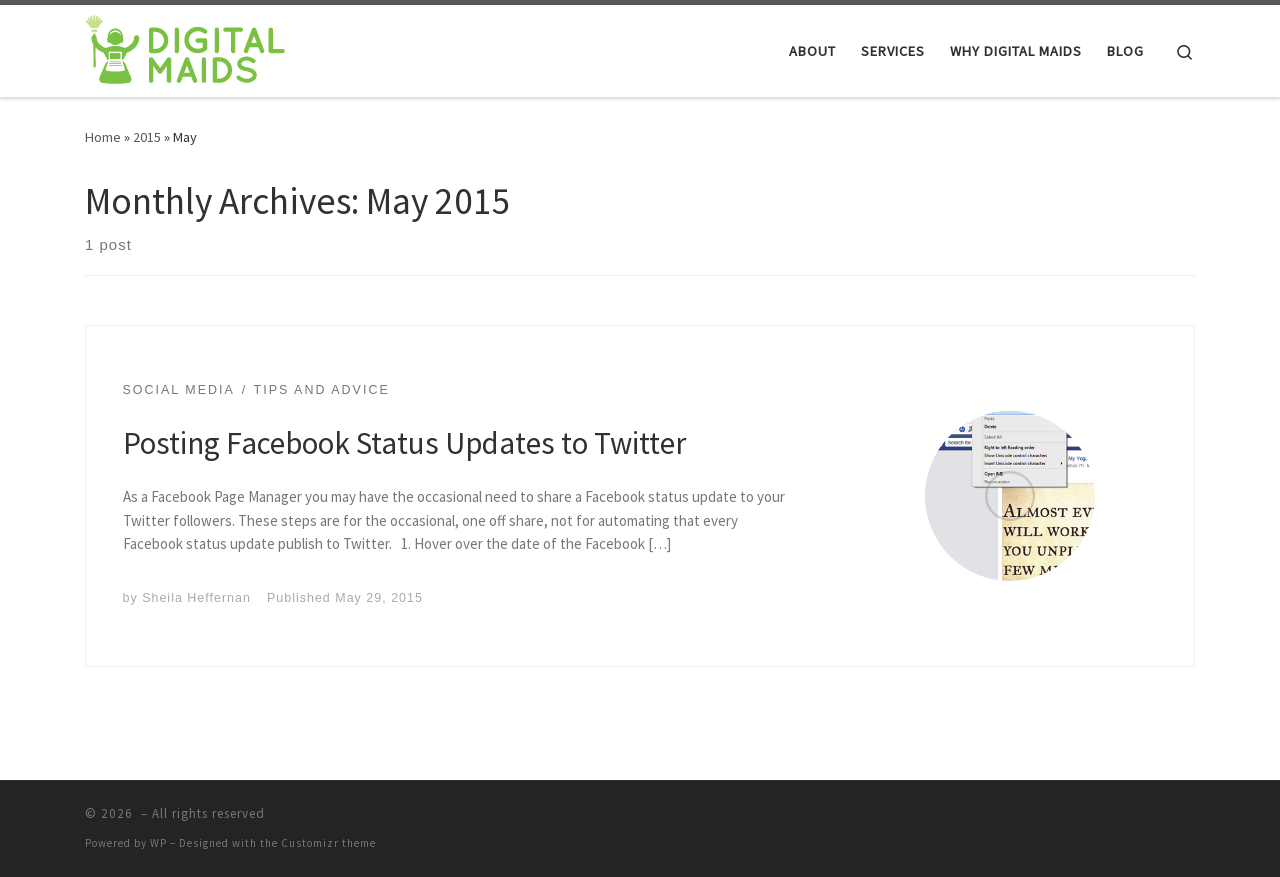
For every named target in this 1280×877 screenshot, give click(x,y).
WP (158, 843)
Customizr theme (328, 843)
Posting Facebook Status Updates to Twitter (404, 442)
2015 (147, 137)
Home (103, 137)
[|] (185, 47)
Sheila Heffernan (196, 598)
